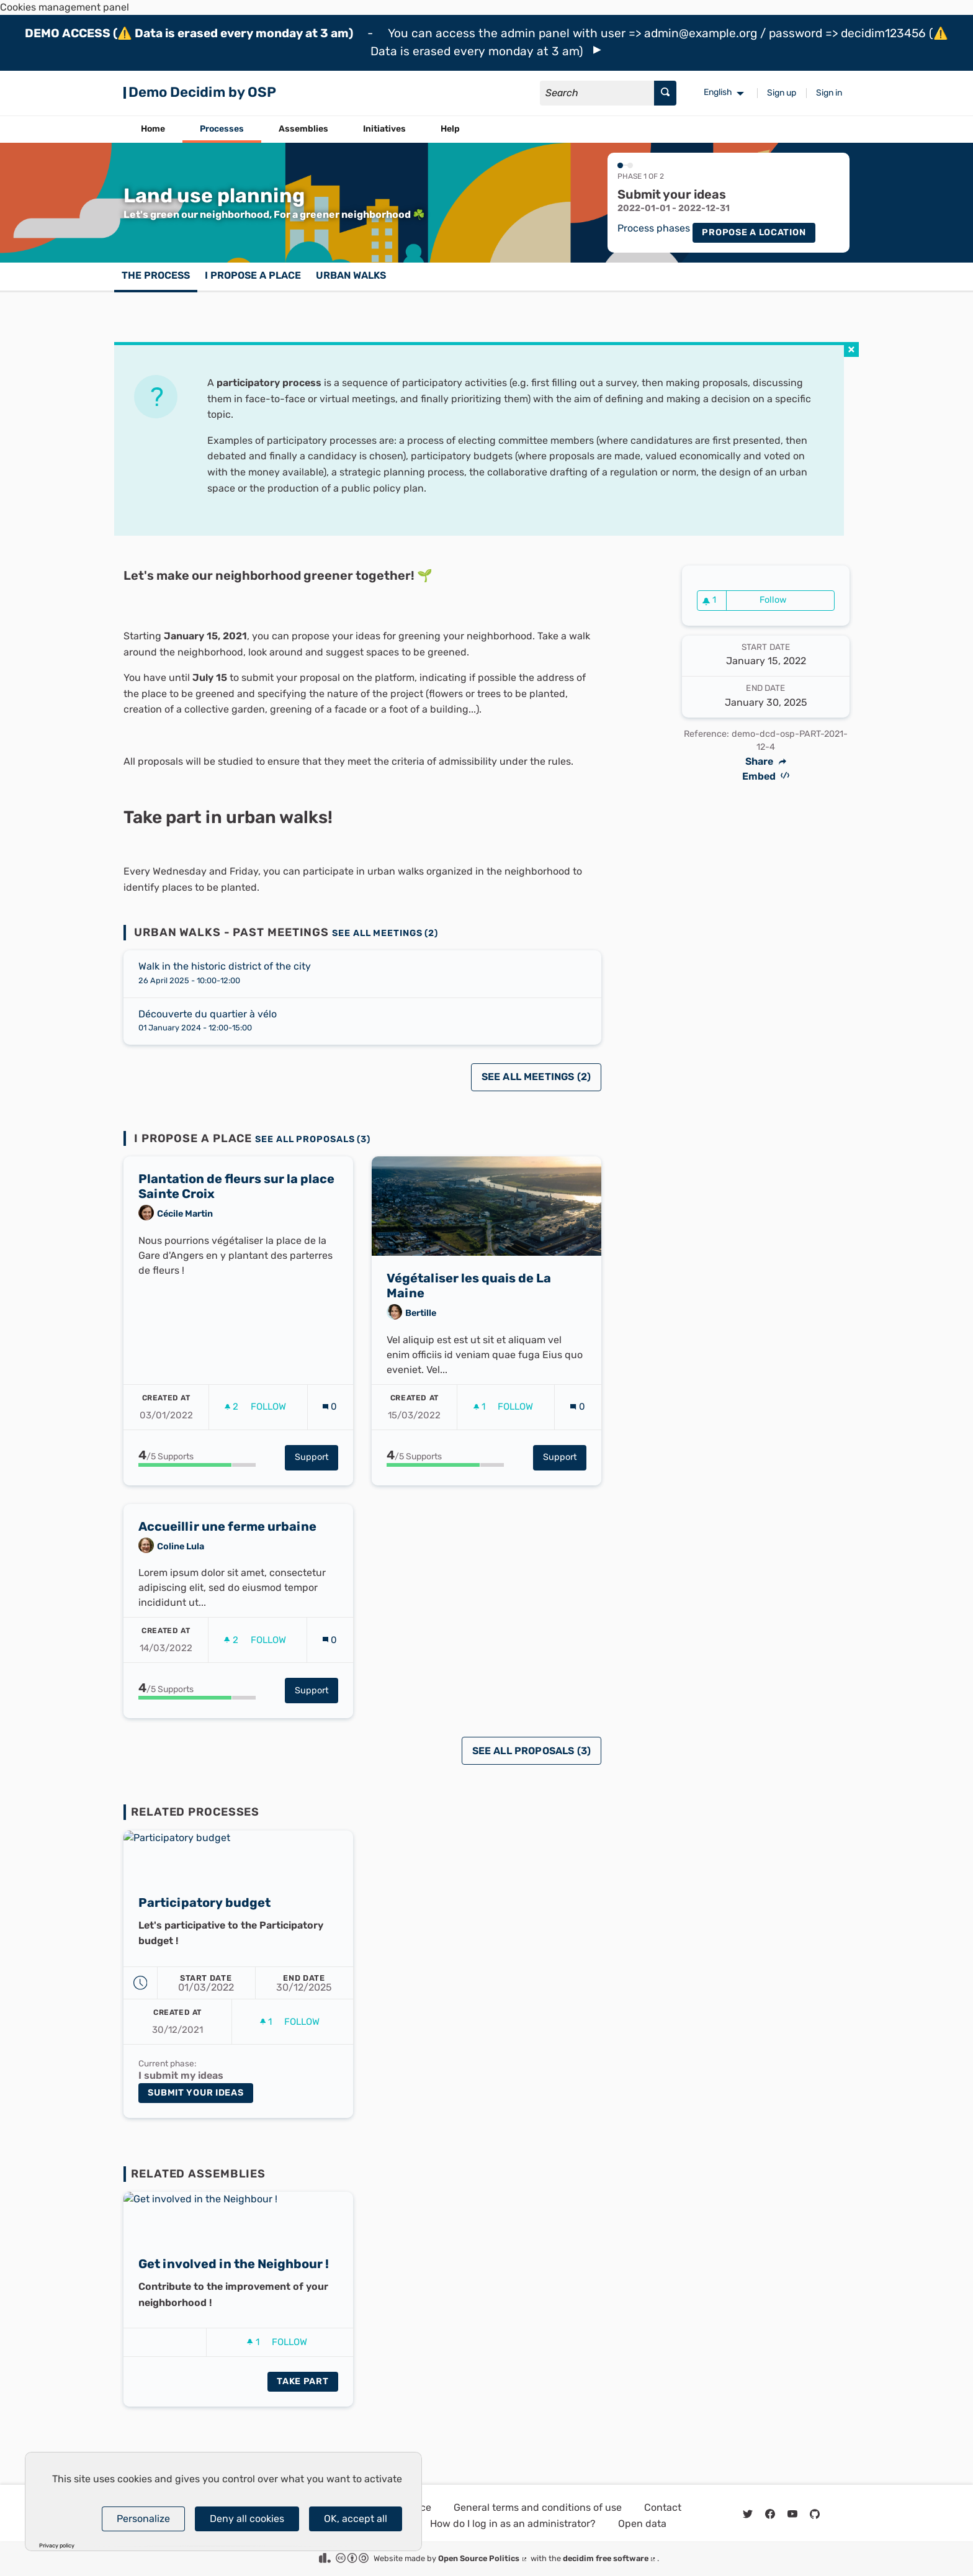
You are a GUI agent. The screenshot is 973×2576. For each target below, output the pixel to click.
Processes (222, 129)
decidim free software (610, 2558)
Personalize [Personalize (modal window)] (143, 2518)
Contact (662, 2507)
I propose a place (253, 275)
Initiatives (384, 129)
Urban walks (351, 275)
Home (153, 129)
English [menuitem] (718, 92)
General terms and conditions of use (538, 2507)
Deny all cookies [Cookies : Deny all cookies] (247, 2518)
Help (450, 129)
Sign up (781, 93)
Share (765, 762)
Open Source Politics (483, 2558)
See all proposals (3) (312, 1139)
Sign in (829, 93)
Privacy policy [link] (56, 2546)
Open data (642, 2523)
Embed (766, 776)
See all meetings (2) (385, 933)
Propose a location (753, 232)
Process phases (653, 228)
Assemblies (303, 129)
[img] (597, 50)
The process (156, 275)
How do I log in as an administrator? (513, 2523)
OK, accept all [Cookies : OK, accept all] (355, 2518)
